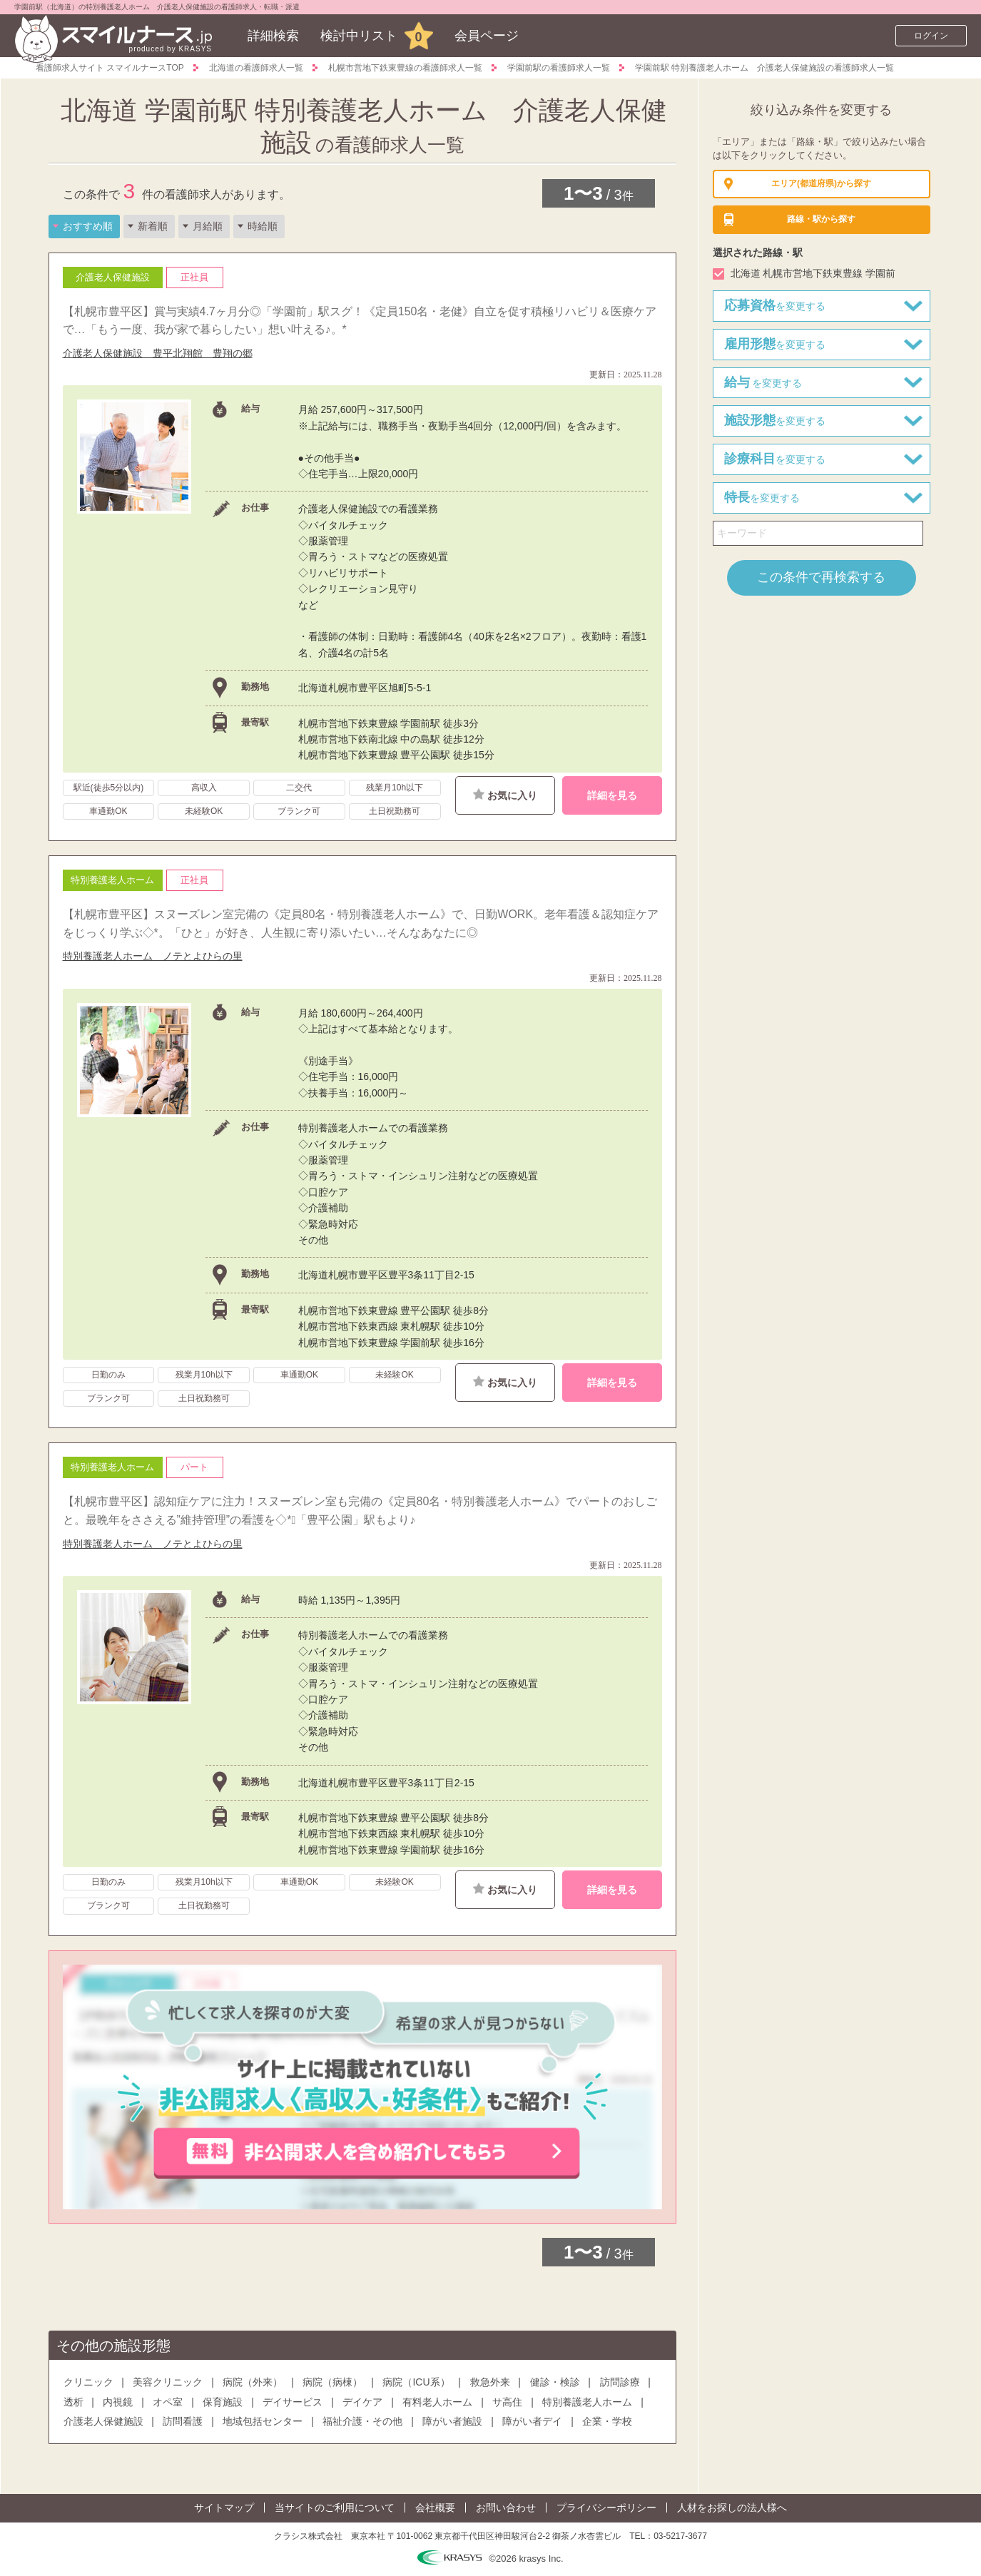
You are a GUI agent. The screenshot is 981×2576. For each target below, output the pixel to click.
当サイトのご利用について (335, 2507)
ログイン (931, 36)
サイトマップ (224, 2507)
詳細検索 (273, 36)
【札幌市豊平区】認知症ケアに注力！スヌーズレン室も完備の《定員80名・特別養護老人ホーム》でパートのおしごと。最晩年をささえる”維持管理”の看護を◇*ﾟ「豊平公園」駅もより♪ (360, 1510)
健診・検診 (555, 2382)
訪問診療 (620, 2382)
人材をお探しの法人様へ (732, 2507)
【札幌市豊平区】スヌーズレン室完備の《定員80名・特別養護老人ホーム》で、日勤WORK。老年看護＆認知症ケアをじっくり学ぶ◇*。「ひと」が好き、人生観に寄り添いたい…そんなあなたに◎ (361, 923)
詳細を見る (612, 795)
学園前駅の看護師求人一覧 (558, 68)
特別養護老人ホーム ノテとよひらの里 (153, 956)
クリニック (88, 2382)
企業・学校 (607, 2421)
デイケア (362, 2402)
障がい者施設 (452, 2421)
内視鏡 (118, 2402)
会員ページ (486, 36)
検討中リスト (358, 35)
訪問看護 (183, 2421)
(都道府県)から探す (821, 184)
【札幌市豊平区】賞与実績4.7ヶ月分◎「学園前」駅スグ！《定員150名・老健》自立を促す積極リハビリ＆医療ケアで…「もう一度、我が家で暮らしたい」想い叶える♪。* (360, 320)
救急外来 (490, 2382)
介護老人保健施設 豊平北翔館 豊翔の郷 (158, 353)
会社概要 (435, 2507)
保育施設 (223, 2402)
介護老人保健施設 (103, 2421)
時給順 (263, 226)
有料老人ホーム (437, 2402)
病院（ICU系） (415, 2382)
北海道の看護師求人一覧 (256, 68)
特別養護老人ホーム (587, 2402)
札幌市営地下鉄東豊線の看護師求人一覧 (405, 68)
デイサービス (292, 2402)
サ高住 (507, 2402)
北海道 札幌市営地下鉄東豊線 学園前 (813, 273)
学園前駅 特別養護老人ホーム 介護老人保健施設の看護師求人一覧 (764, 68)
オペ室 (168, 2402)
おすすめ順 (88, 226)
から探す (821, 219)
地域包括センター (263, 2421)
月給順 (208, 226)
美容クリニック (168, 2382)
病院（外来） (253, 2382)
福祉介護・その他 (362, 2421)
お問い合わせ (506, 2507)
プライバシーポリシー (606, 2507)
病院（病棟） (332, 2382)
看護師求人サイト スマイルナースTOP (110, 68)
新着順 (153, 226)
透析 (73, 2402)
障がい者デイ (532, 2421)
